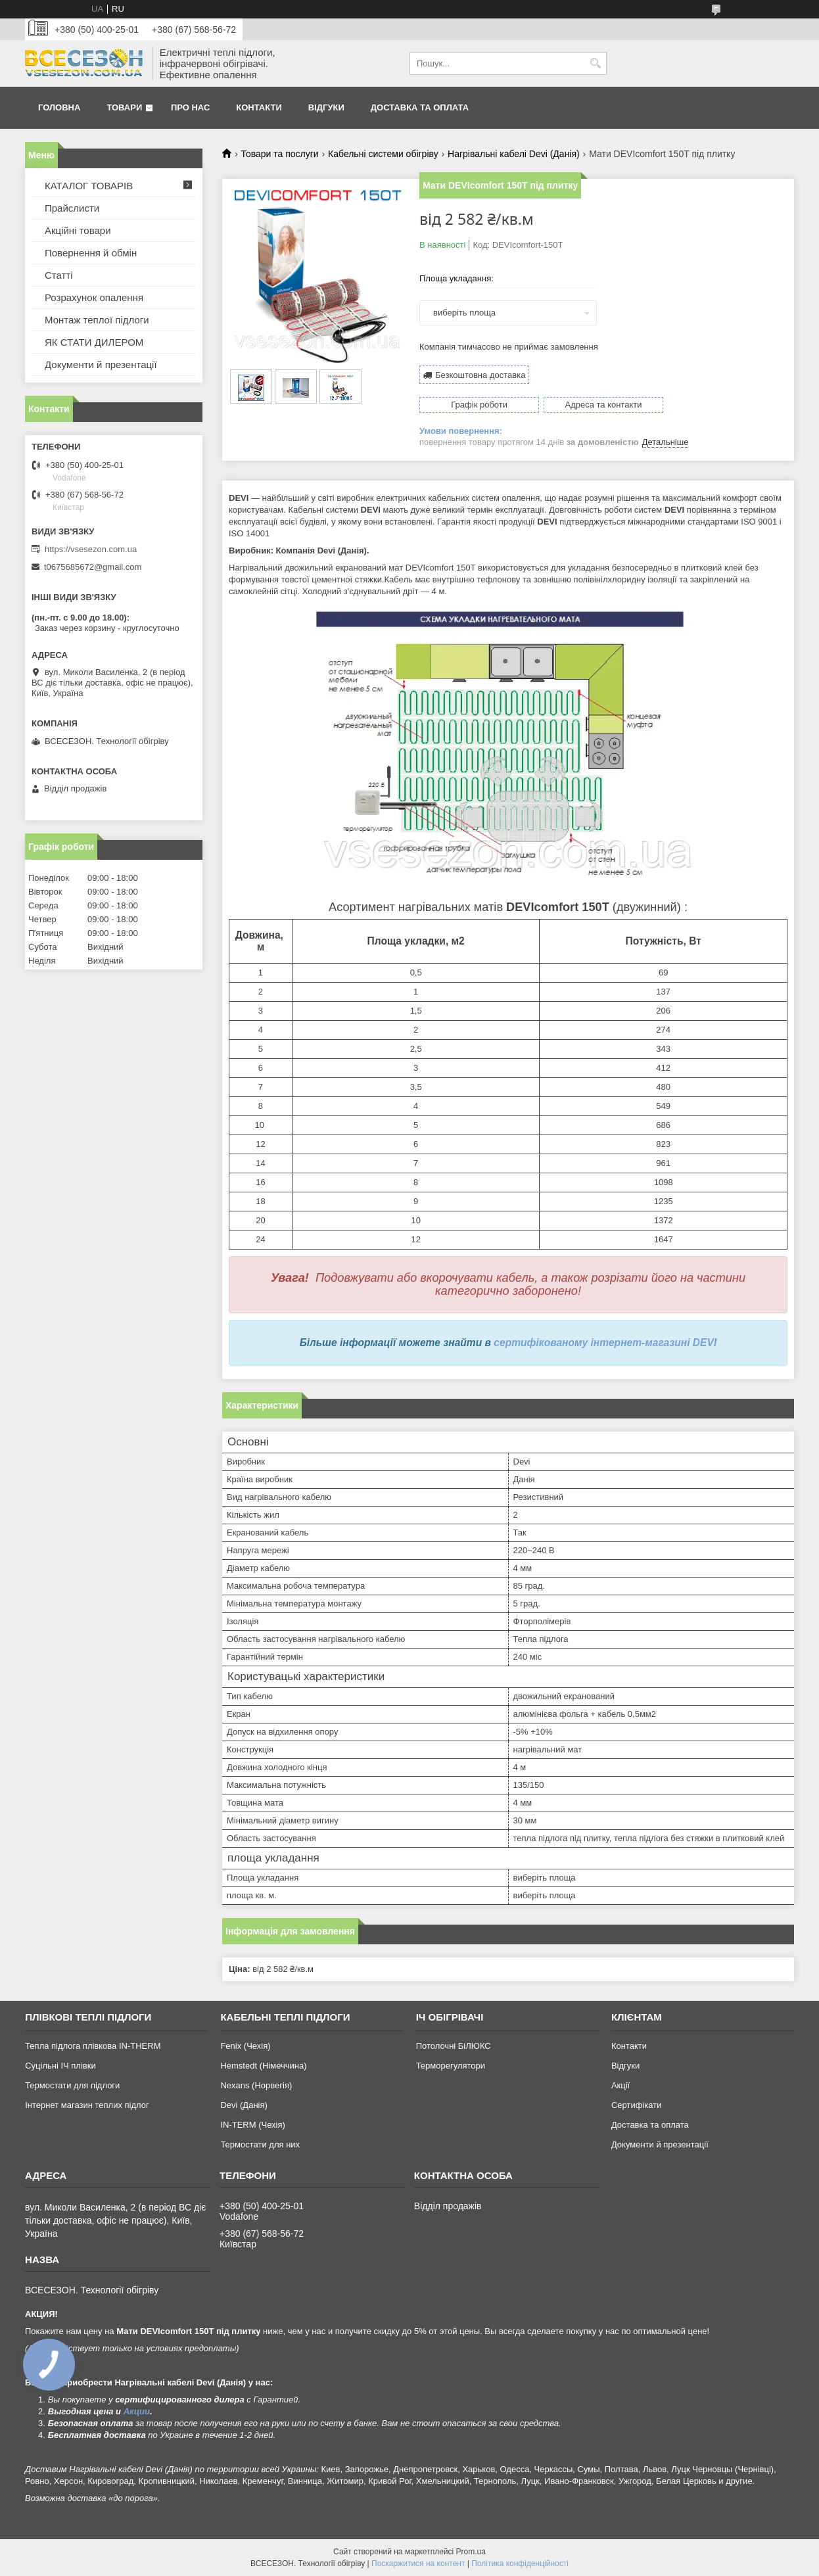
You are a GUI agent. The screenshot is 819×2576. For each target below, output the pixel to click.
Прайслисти (72, 208)
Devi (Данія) (243, 2105)
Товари (124, 107)
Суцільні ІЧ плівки (60, 2066)
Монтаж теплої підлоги (97, 319)
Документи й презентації (101, 364)
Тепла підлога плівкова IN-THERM (92, 2046)
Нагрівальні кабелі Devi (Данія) (514, 154)
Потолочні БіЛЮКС (453, 2046)
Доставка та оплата (420, 107)
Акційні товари (78, 230)
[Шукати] (595, 63)
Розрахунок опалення (94, 297)
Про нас (190, 107)
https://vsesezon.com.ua (91, 549)
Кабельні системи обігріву (383, 154)
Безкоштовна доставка (480, 375)
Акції (620, 2085)
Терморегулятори (450, 2066)
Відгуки (326, 107)
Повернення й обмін (91, 252)
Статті (59, 275)
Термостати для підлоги (72, 2085)
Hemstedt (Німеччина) (263, 2066)
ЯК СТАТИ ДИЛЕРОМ (94, 342)
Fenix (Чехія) (245, 2046)
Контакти (259, 107)
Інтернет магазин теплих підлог (87, 2105)
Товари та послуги (279, 154)
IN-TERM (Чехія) (252, 2125)
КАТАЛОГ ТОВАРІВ (89, 185)
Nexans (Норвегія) (256, 2085)
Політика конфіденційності (520, 2563)
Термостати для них (260, 2144)
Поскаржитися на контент (418, 2563)
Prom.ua (471, 2551)
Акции (137, 2411)
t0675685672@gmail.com (92, 567)
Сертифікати (636, 2105)
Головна (59, 107)
